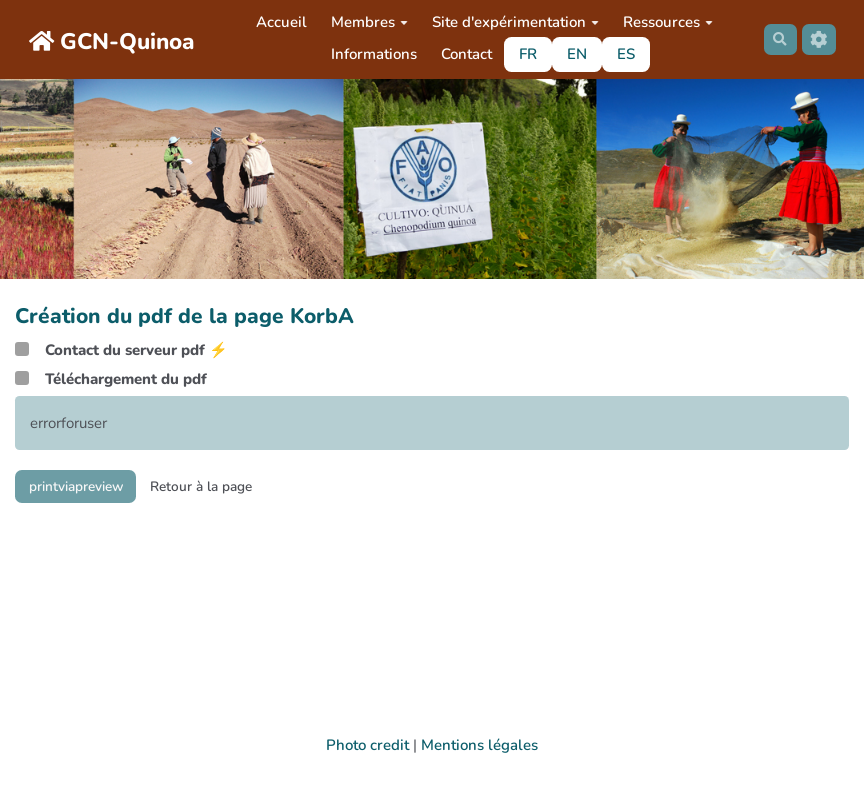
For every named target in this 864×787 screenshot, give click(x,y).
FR (524, 54)
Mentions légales (479, 745)
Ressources (664, 22)
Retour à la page (225, 488)
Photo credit (367, 745)
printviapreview (84, 488)
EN (573, 54)
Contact (462, 54)
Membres (365, 22)
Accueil (277, 22)
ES (622, 54)
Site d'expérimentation (511, 22)
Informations (370, 54)
